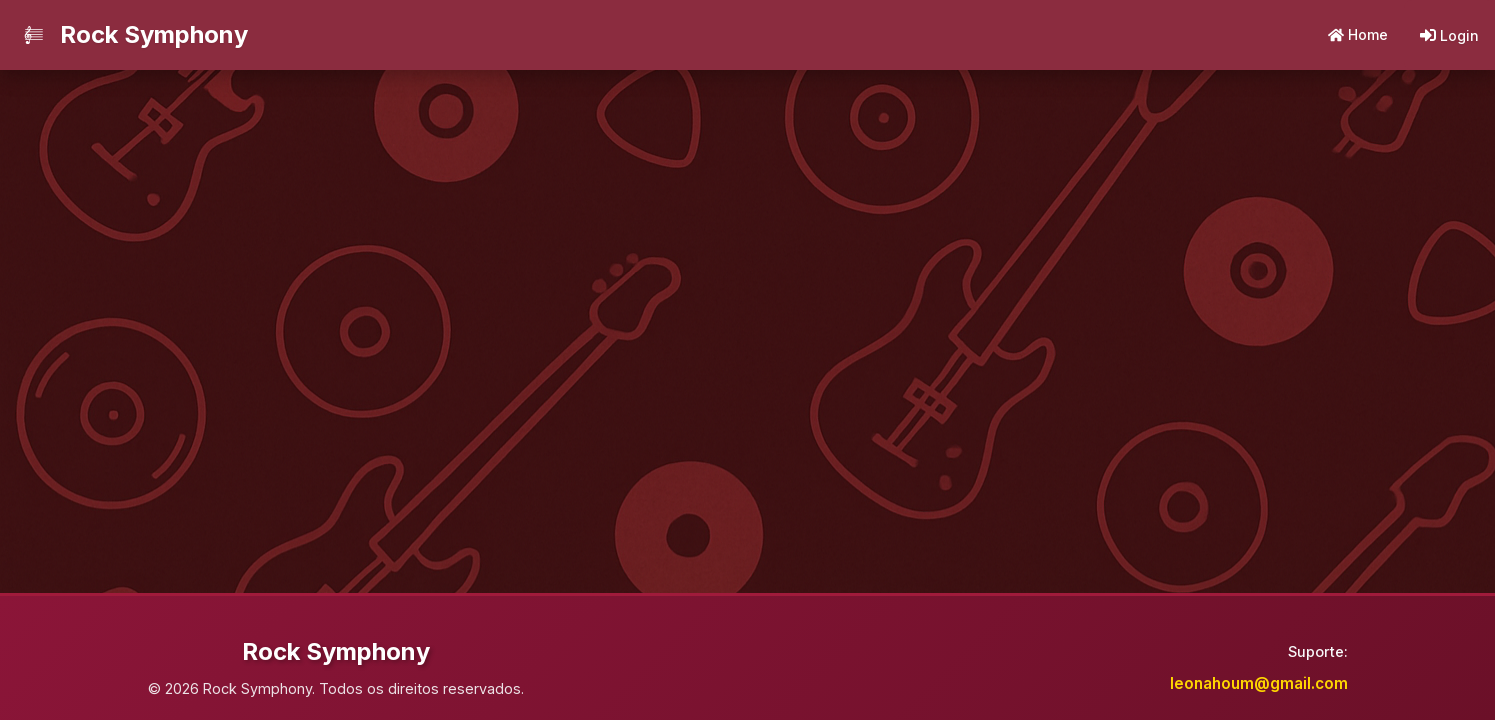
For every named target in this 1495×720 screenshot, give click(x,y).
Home (1358, 34)
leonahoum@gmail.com (1259, 683)
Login (1449, 35)
